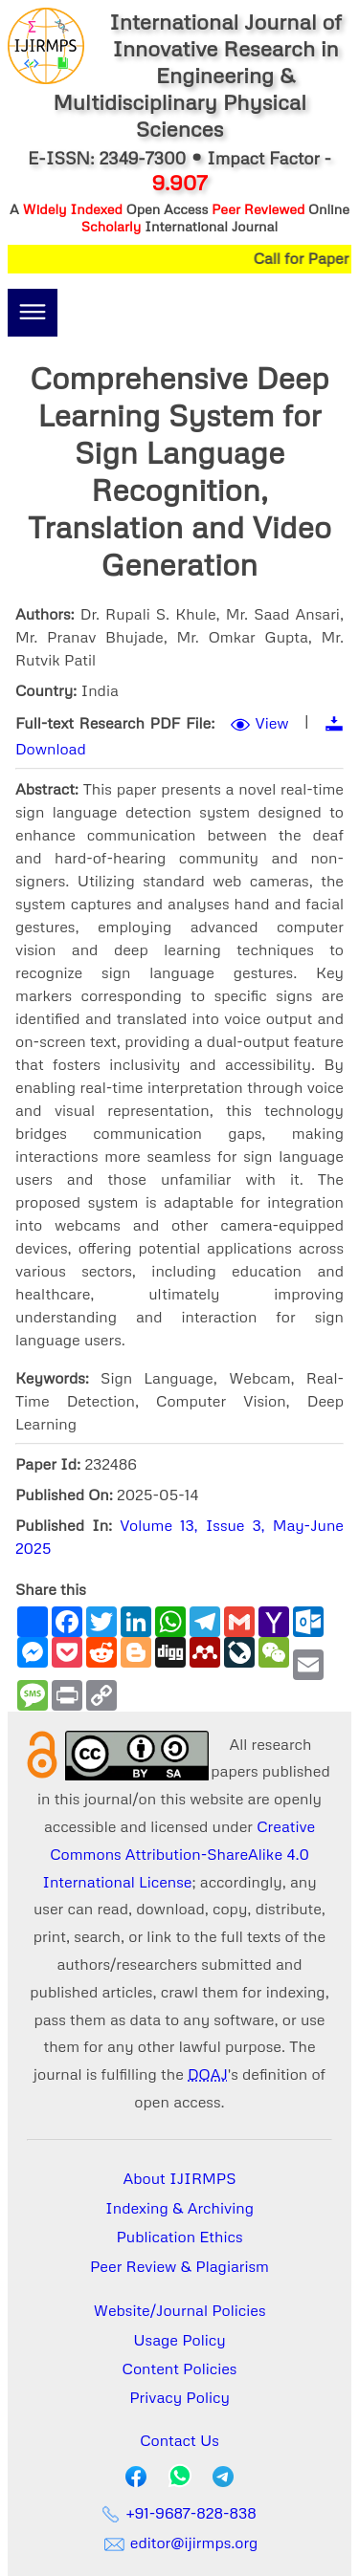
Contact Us (179, 2440)
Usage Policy (179, 2339)
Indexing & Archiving (179, 2207)
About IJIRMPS (179, 2178)
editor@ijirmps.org (179, 2542)
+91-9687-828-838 (179, 2512)
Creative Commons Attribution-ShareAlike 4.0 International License (178, 1854)
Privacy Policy (179, 2397)
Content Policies (180, 2368)
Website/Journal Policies (180, 2310)
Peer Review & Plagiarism (179, 2266)
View (272, 722)
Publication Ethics (180, 2236)
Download (50, 748)
